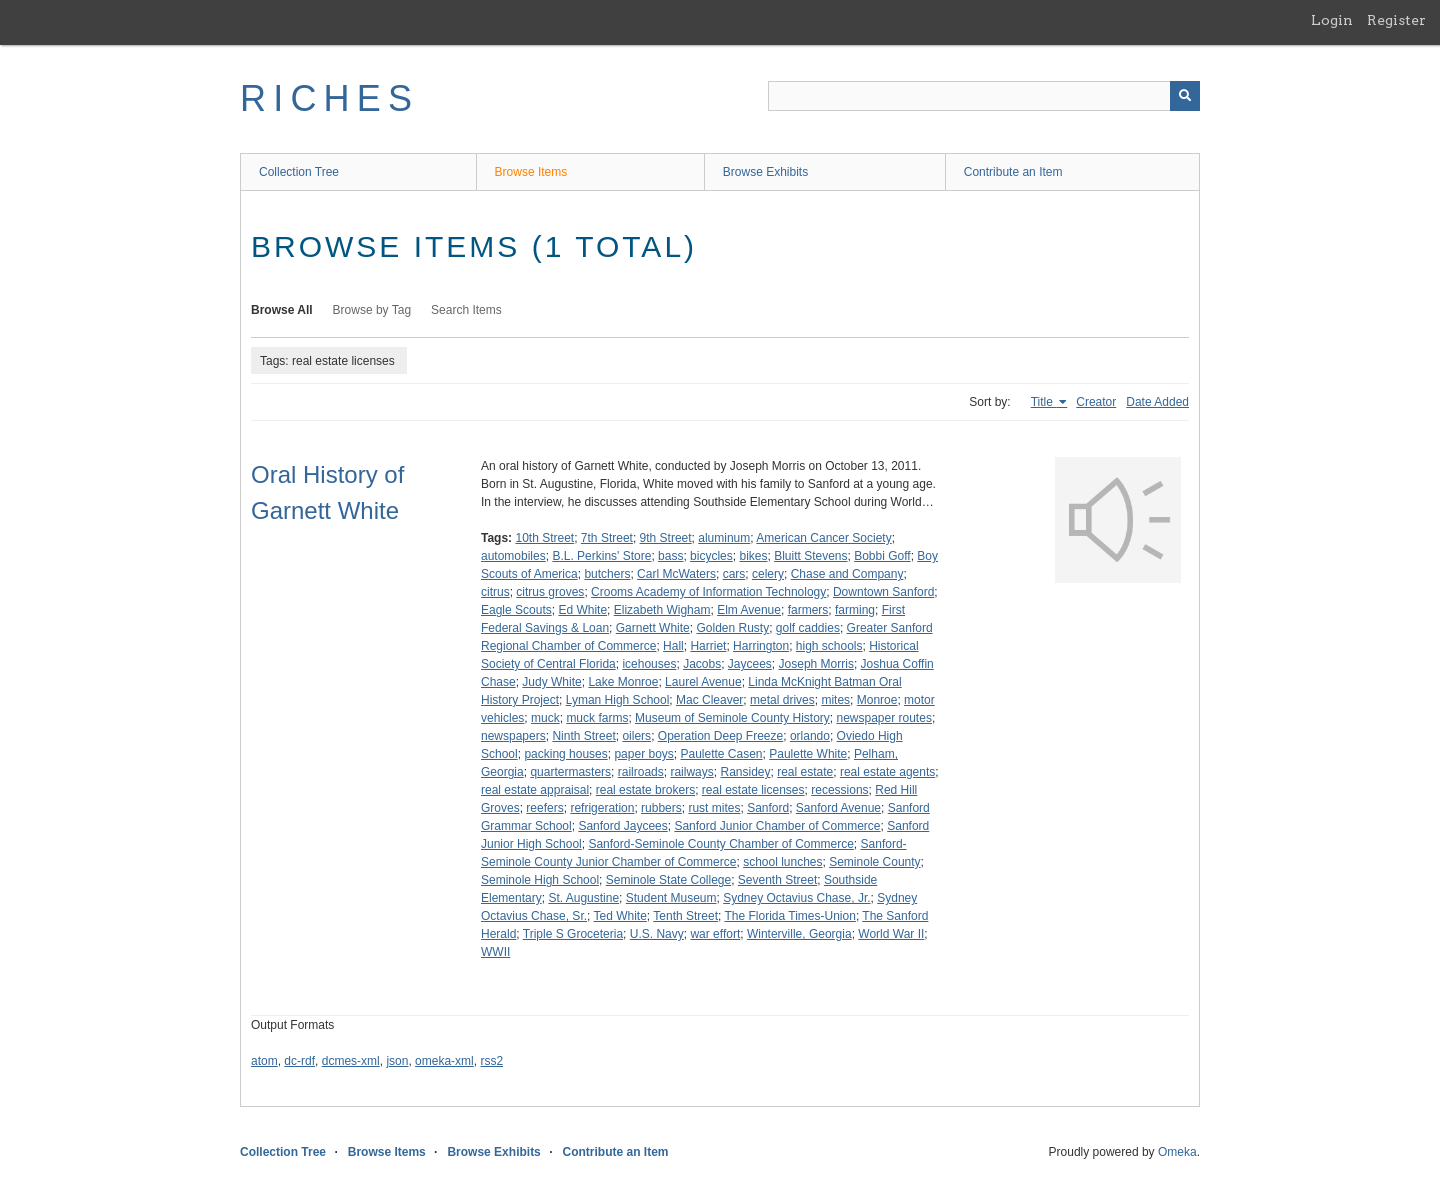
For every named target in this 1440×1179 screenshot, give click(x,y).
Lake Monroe (623, 682)
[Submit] (1185, 96)
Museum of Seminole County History (732, 718)
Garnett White (653, 628)
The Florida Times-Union (789, 916)
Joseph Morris (816, 664)
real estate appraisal (535, 790)
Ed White (582, 610)
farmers (808, 610)
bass (670, 556)
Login (1332, 20)
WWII (495, 952)
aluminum (724, 538)
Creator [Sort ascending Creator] (1096, 402)
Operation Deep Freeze (720, 736)
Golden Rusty (732, 628)
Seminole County (874, 862)
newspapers (513, 736)
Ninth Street (583, 736)
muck (545, 718)
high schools (829, 646)
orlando (810, 736)
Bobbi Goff (882, 556)
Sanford (768, 808)
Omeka (1177, 1152)
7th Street (607, 538)
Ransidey (745, 772)
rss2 (491, 1061)
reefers (544, 808)
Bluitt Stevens (810, 556)
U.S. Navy (657, 934)
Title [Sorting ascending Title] (1044, 402)
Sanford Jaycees (622, 826)
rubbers (661, 808)
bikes (753, 556)
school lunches (782, 862)
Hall (673, 646)
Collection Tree (299, 172)
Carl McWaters (676, 574)
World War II (891, 934)
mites (835, 700)
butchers (607, 574)
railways (691, 772)
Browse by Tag (372, 310)
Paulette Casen (721, 754)
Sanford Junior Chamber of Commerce (777, 826)
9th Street (666, 538)
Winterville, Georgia (799, 934)
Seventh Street (777, 880)
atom (264, 1061)
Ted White (620, 916)
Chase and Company (847, 574)
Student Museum (671, 898)
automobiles (513, 556)
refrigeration (602, 808)
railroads (641, 772)
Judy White (551, 682)
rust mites (714, 808)
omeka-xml (444, 1061)
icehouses (649, 664)
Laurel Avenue (703, 682)
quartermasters (570, 772)
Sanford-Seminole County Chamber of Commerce (720, 844)
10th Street (544, 538)
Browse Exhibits (765, 172)
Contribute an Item (1013, 172)
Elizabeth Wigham (662, 610)
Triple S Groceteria (573, 934)
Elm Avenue (749, 610)
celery (768, 574)
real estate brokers (645, 790)
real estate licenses (753, 790)
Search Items (466, 310)
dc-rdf (299, 1061)
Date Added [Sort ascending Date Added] (1157, 402)
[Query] (984, 96)
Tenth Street (685, 916)
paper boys (643, 754)
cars (734, 574)
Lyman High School (618, 700)
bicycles (711, 556)
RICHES (329, 98)
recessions (839, 790)
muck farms (597, 718)
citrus (495, 592)
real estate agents (887, 772)
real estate (805, 772)
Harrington (761, 646)
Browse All (282, 310)
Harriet (708, 646)
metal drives (782, 700)
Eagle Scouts (516, 610)
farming (855, 610)
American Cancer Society (823, 538)
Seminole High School (540, 880)
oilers (636, 736)
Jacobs (702, 664)
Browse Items (531, 172)
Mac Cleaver (709, 700)
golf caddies (808, 628)
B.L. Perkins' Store (601, 556)
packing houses (565, 754)
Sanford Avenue (838, 808)
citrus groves (550, 592)
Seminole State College (668, 880)
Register (1396, 20)
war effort (715, 934)
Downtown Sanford (883, 592)
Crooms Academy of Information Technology (708, 592)
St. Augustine (583, 898)
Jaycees (750, 664)
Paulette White (808, 754)
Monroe (877, 700)
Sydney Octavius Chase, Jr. (796, 898)
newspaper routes (883, 718)
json (397, 1061)
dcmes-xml (351, 1061)
